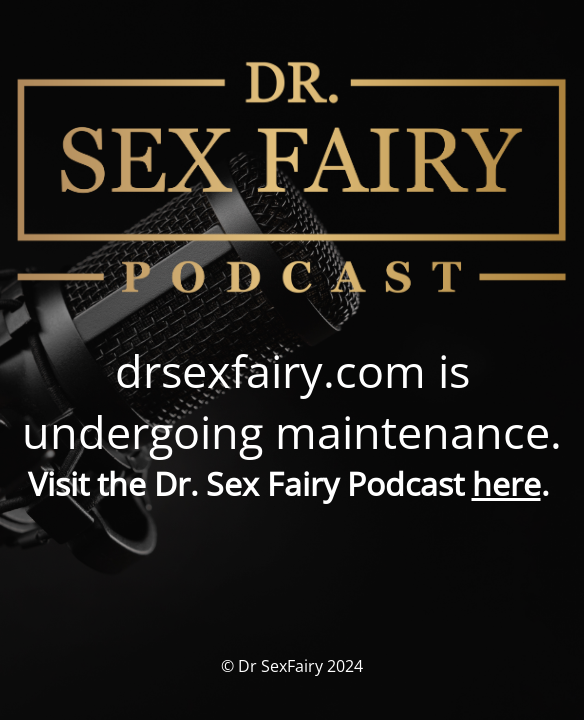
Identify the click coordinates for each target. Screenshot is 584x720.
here (506, 483)
